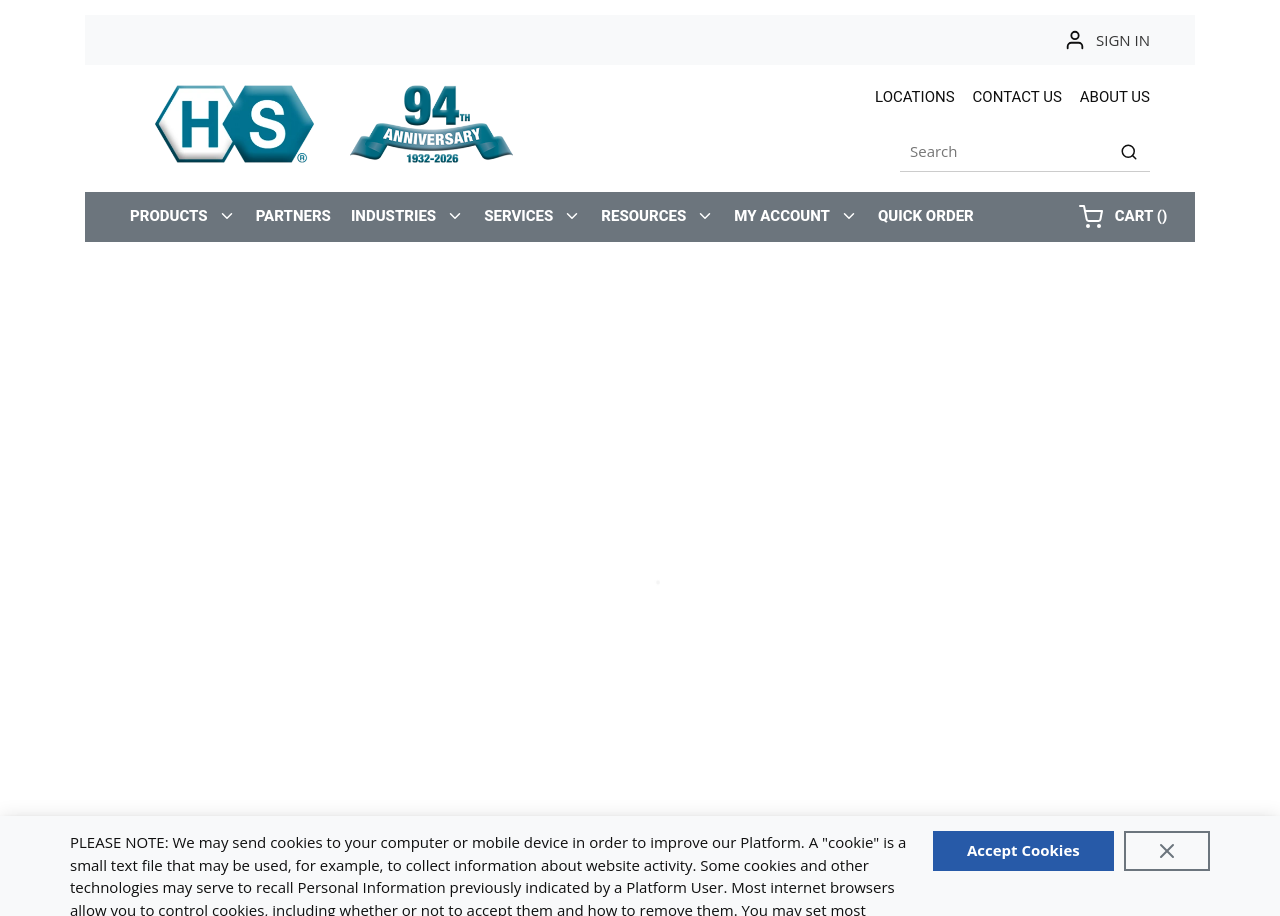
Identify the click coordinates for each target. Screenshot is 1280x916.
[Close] (1167, 851)
